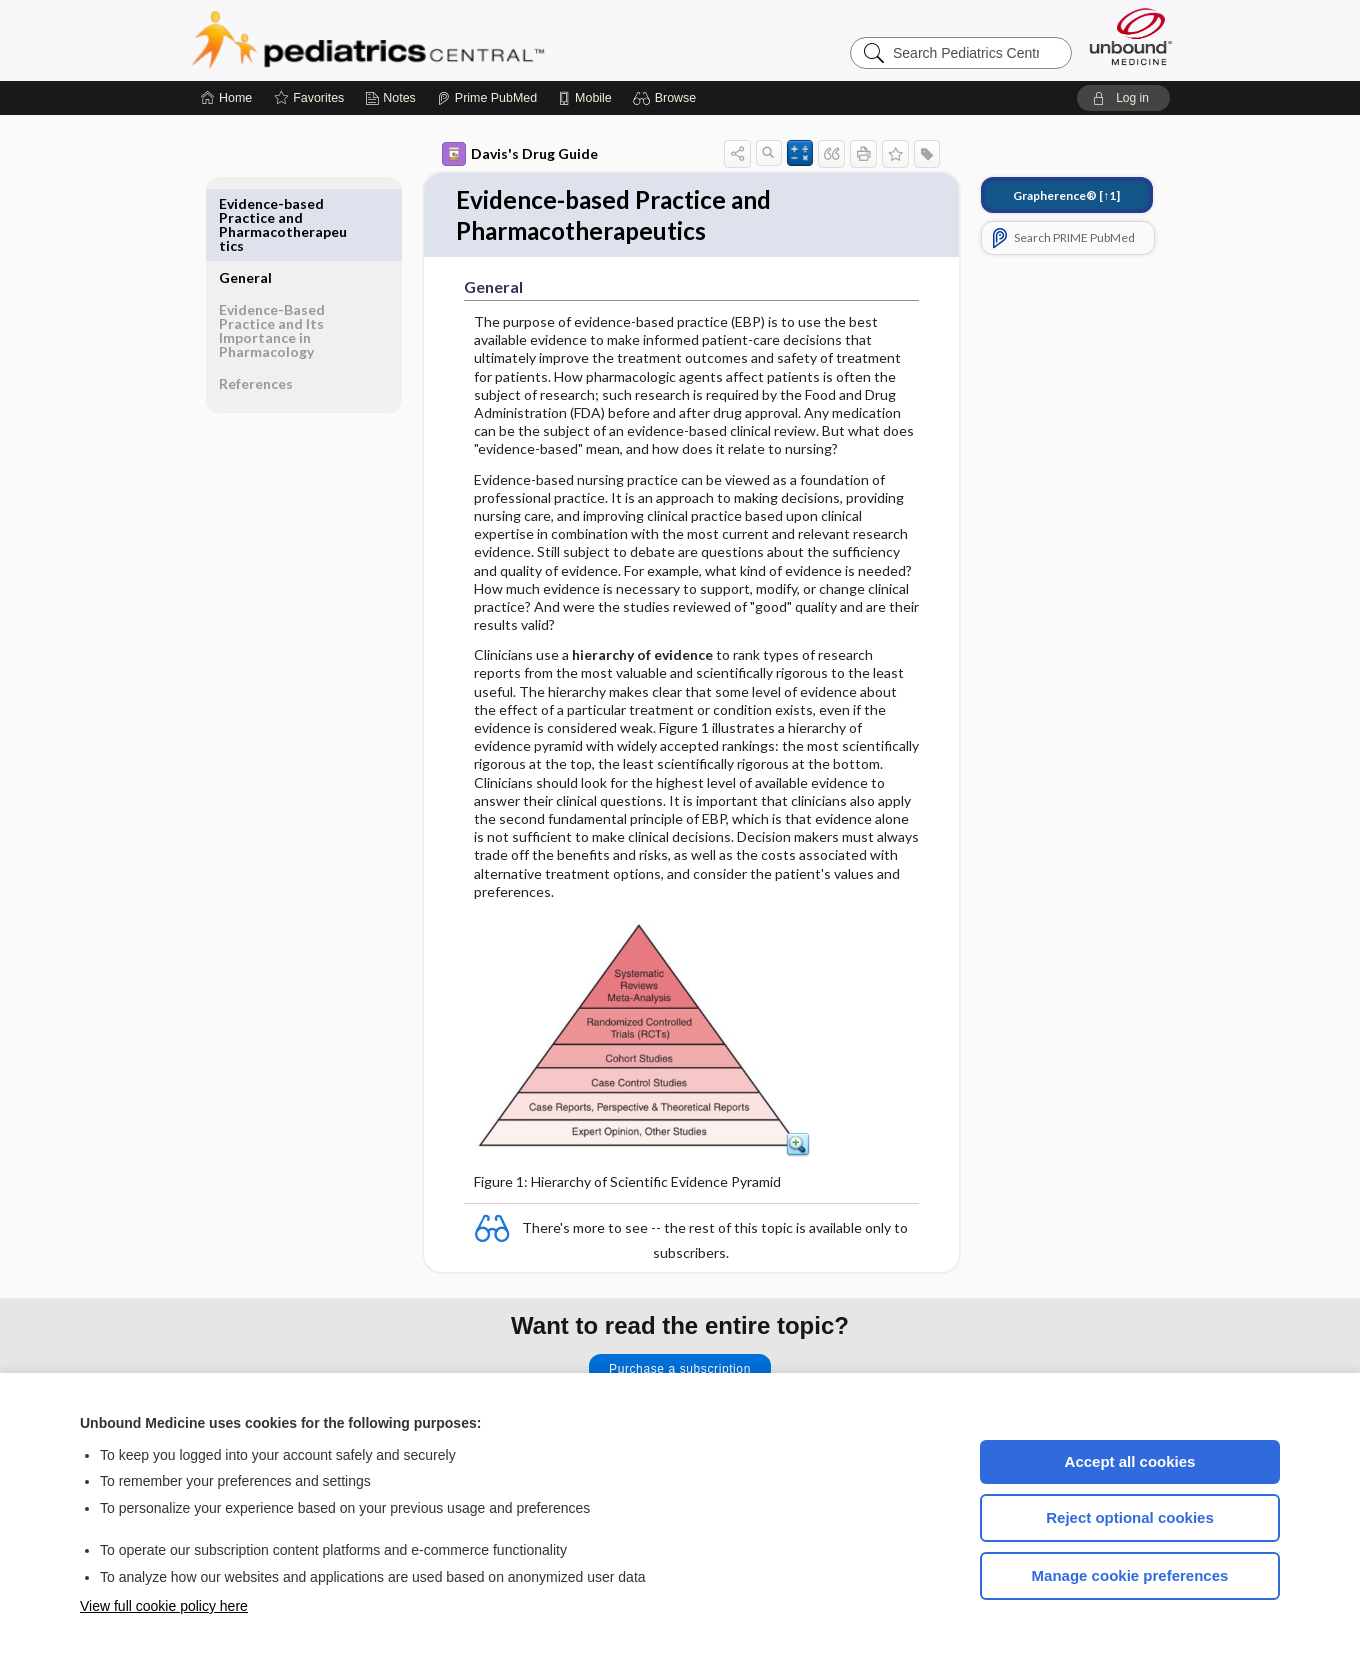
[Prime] (487, 98)
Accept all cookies (1130, 1461)
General (245, 203)
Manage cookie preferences (1130, 1575)
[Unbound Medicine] (1131, 36)
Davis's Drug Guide (520, 154)
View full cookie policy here (164, 1606)
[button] (667, 98)
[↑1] (1066, 195)
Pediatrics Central (440, 40)
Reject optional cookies (1130, 1517)
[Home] (226, 98)
